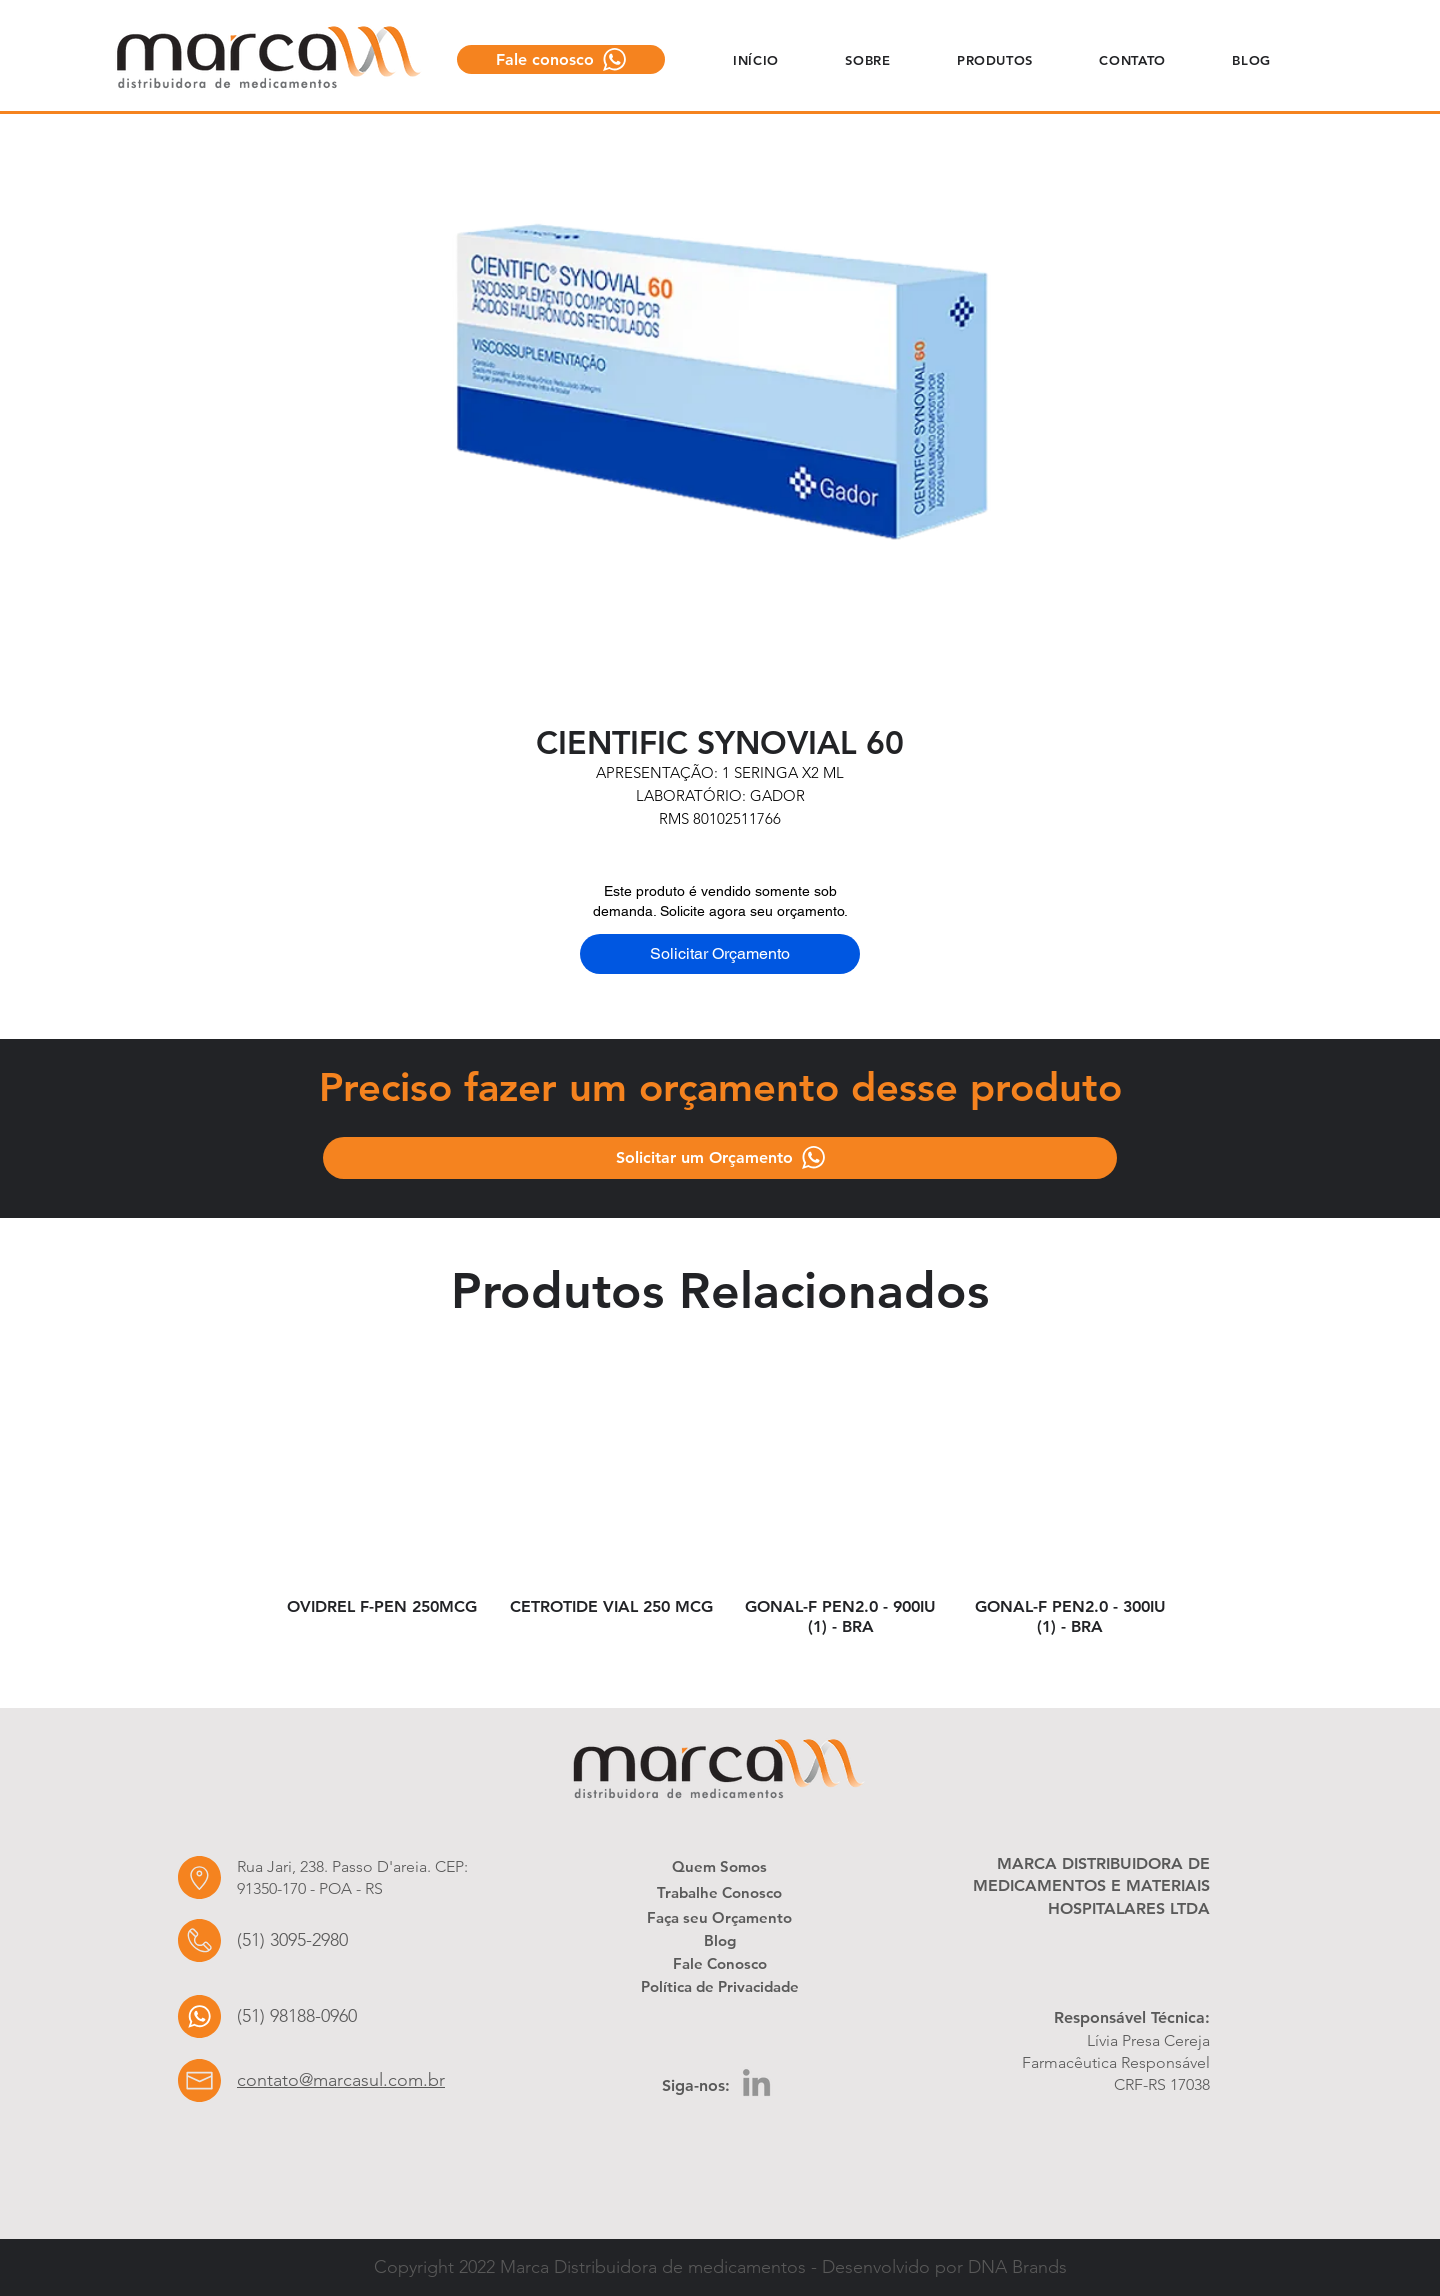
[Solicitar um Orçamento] (720, 1158)
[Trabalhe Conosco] (719, 1892)
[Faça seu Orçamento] (719, 1917)
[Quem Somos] (719, 1866)
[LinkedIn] (756, 2082)
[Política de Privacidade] (719, 1986)
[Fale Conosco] (719, 1963)
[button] (868, 59)
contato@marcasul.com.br (341, 2080)
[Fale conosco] (561, 59)
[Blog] (719, 1940)
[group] (726, 1515)
